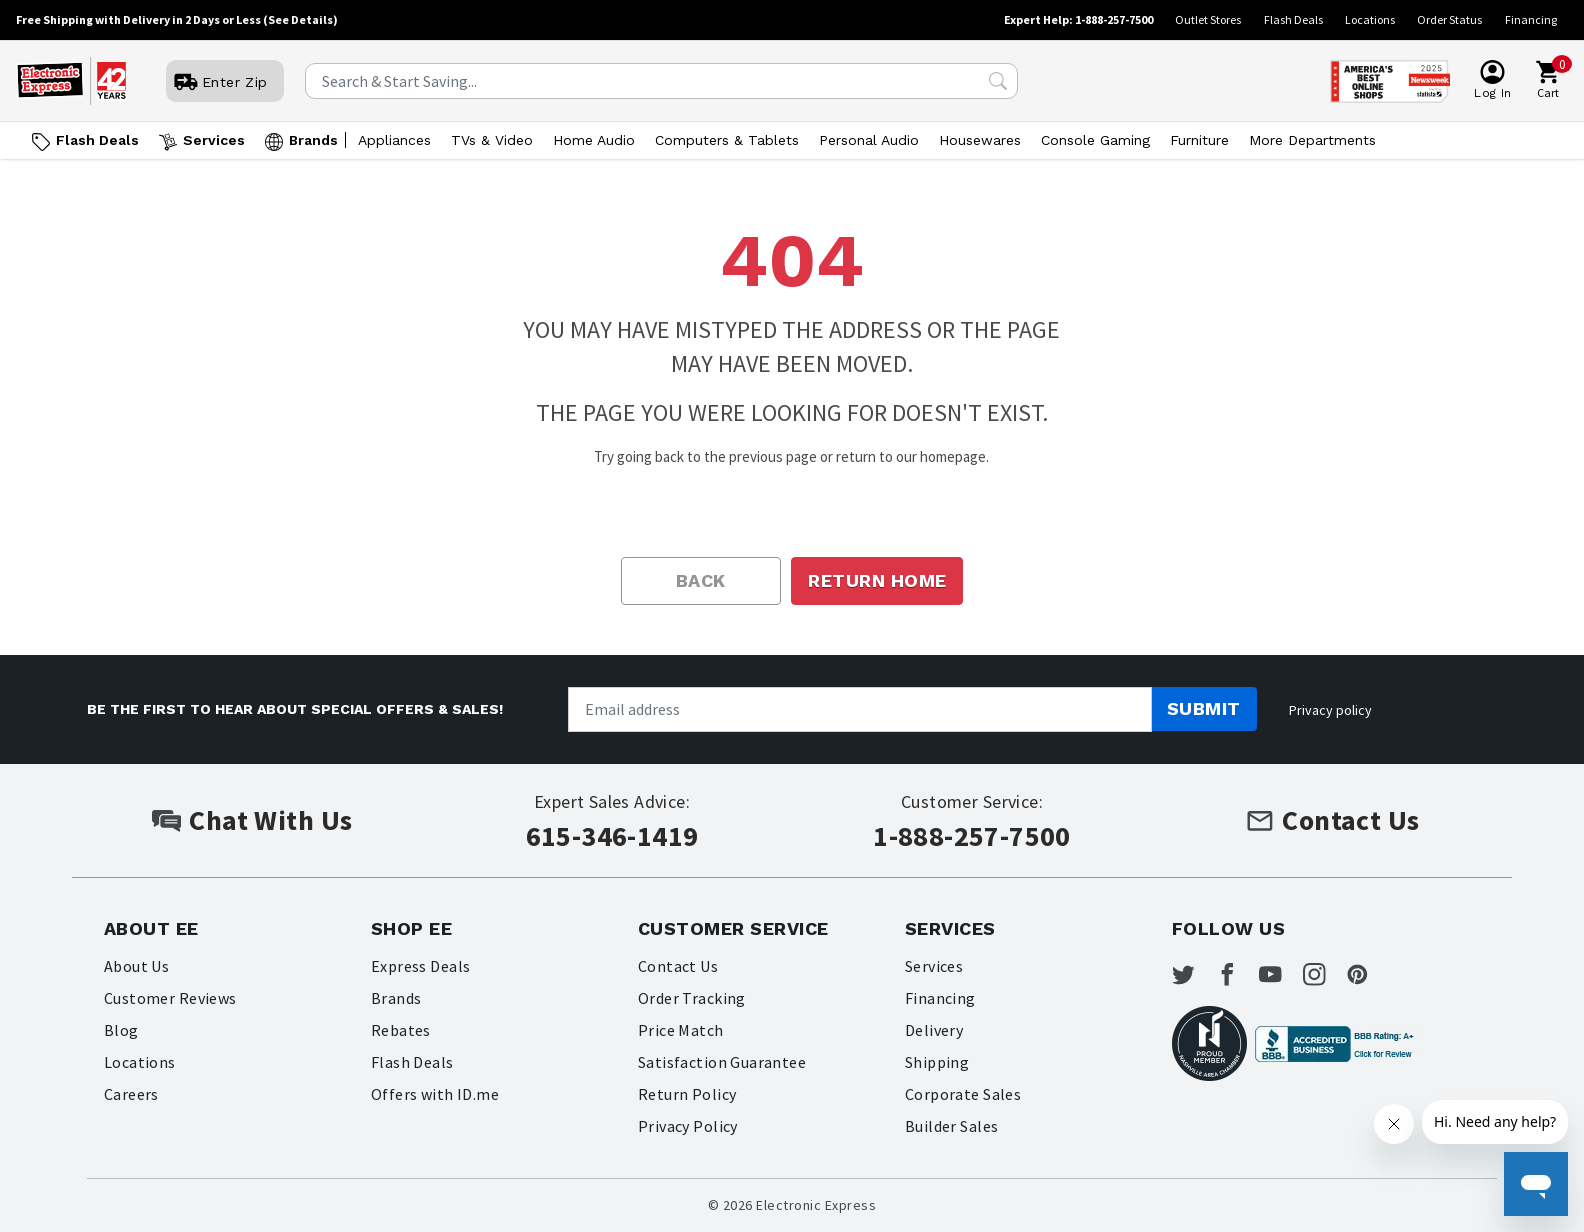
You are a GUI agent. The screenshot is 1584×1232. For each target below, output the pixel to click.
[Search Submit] (998, 81)
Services (934, 966)
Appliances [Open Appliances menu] (394, 140)
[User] (225, 82)
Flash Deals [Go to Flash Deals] (97, 140)
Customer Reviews (171, 998)
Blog (121, 1030)
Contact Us (678, 966)
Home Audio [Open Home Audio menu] (594, 140)
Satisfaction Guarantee (723, 1062)
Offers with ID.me (435, 1094)
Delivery (934, 1030)
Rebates (401, 1030)
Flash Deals (1293, 19)
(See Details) (300, 19)
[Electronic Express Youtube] (1299, 978)
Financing (1531, 19)
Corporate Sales (963, 1094)
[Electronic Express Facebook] (1247, 978)
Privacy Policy (688, 1126)
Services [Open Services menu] (214, 140)
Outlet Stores (1208, 19)
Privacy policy (1330, 710)
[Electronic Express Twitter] (1196, 978)
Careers (131, 1094)
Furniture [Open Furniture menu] (1199, 140)
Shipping (937, 1062)
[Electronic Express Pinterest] (1402, 978)
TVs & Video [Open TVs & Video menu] (492, 140)
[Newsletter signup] (860, 709)
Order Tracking (692, 998)
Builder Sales (952, 1126)
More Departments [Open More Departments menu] (1312, 140)
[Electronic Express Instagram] (1350, 978)
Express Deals (421, 966)
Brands (396, 998)
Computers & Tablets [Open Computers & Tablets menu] (727, 140)
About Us (137, 966)
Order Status (1449, 19)
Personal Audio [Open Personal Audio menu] (869, 140)
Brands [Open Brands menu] (313, 140)
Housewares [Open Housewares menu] (980, 140)
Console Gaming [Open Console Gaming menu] (1095, 140)
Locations (1370, 19)
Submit (1204, 708)
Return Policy (687, 1094)
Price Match (681, 1030)
